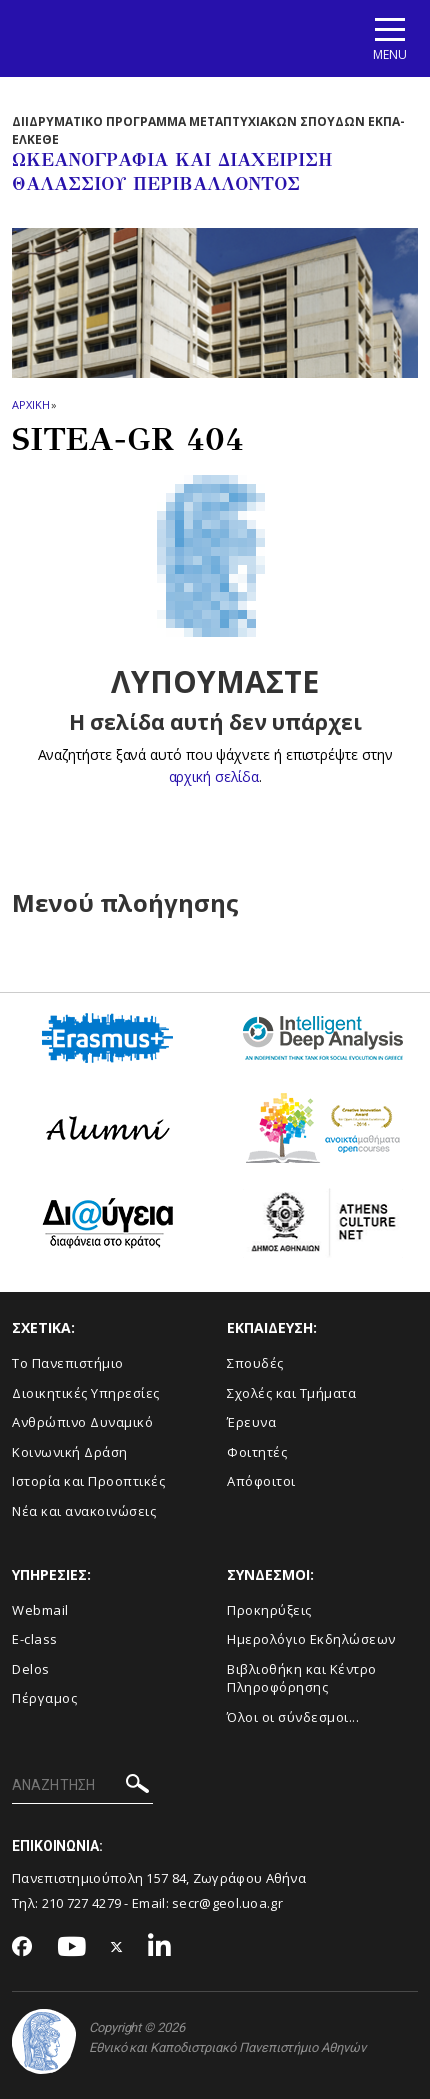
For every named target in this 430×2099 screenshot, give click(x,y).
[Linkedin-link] (160, 1947)
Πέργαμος (44, 1698)
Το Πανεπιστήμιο (68, 1363)
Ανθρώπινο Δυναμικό (82, 1422)
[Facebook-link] (22, 1948)
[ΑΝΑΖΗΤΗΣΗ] (82, 1786)
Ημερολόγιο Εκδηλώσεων (311, 1639)
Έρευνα (251, 1422)
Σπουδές (255, 1363)
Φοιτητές (257, 1452)
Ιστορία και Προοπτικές (88, 1481)
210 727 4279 (82, 1903)
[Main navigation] (390, 38)
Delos (31, 1669)
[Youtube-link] (72, 1947)
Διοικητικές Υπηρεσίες (86, 1393)
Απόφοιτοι (261, 1481)
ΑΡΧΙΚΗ (30, 404)
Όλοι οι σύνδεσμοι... (293, 1717)
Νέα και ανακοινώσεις (84, 1511)
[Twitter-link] (117, 1947)
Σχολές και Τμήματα (291, 1393)
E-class (35, 1639)
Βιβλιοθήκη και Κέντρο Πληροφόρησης (302, 1678)
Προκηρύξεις (269, 1610)
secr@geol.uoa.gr (227, 1903)
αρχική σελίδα (213, 776)
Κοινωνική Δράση (70, 1452)
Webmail (40, 1610)
